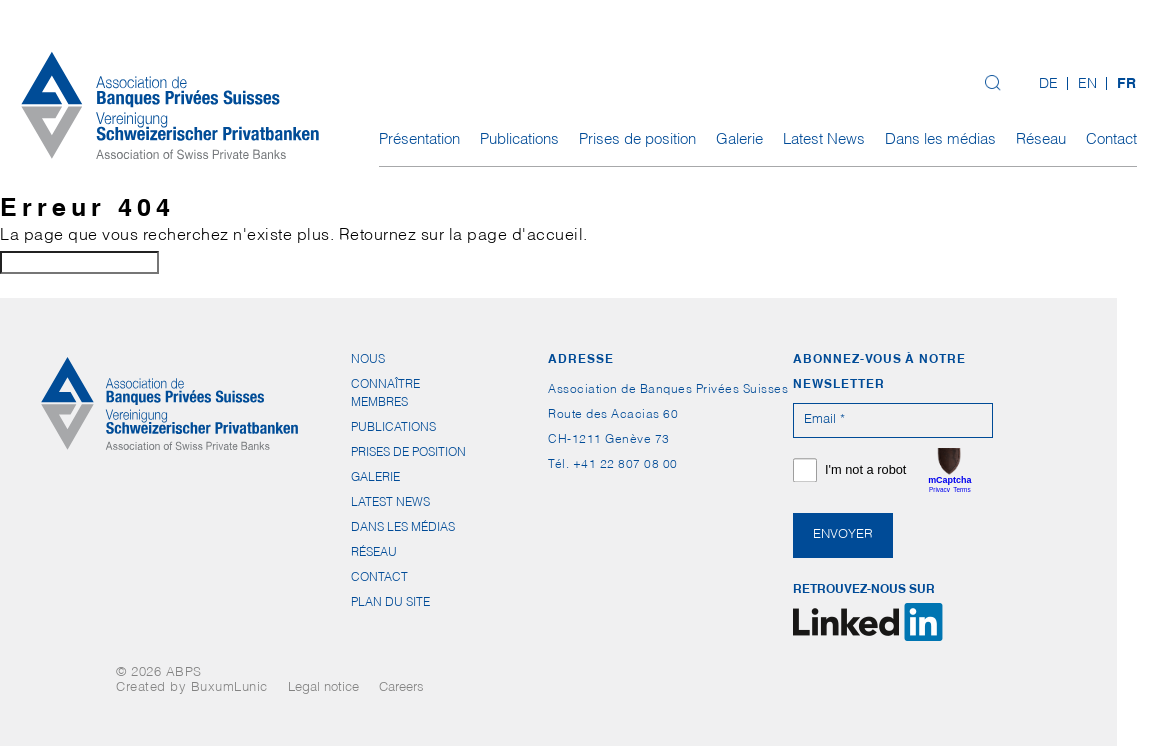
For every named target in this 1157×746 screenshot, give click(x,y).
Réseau (1041, 140)
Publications (519, 140)
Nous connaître (385, 363)
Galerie (739, 140)
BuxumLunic (229, 688)
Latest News (824, 140)
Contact (1111, 140)
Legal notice (323, 688)
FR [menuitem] (1126, 85)
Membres (379, 403)
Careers (401, 688)
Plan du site (390, 603)
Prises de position (637, 140)
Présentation (419, 140)
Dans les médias (940, 140)
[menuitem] (1048, 85)
